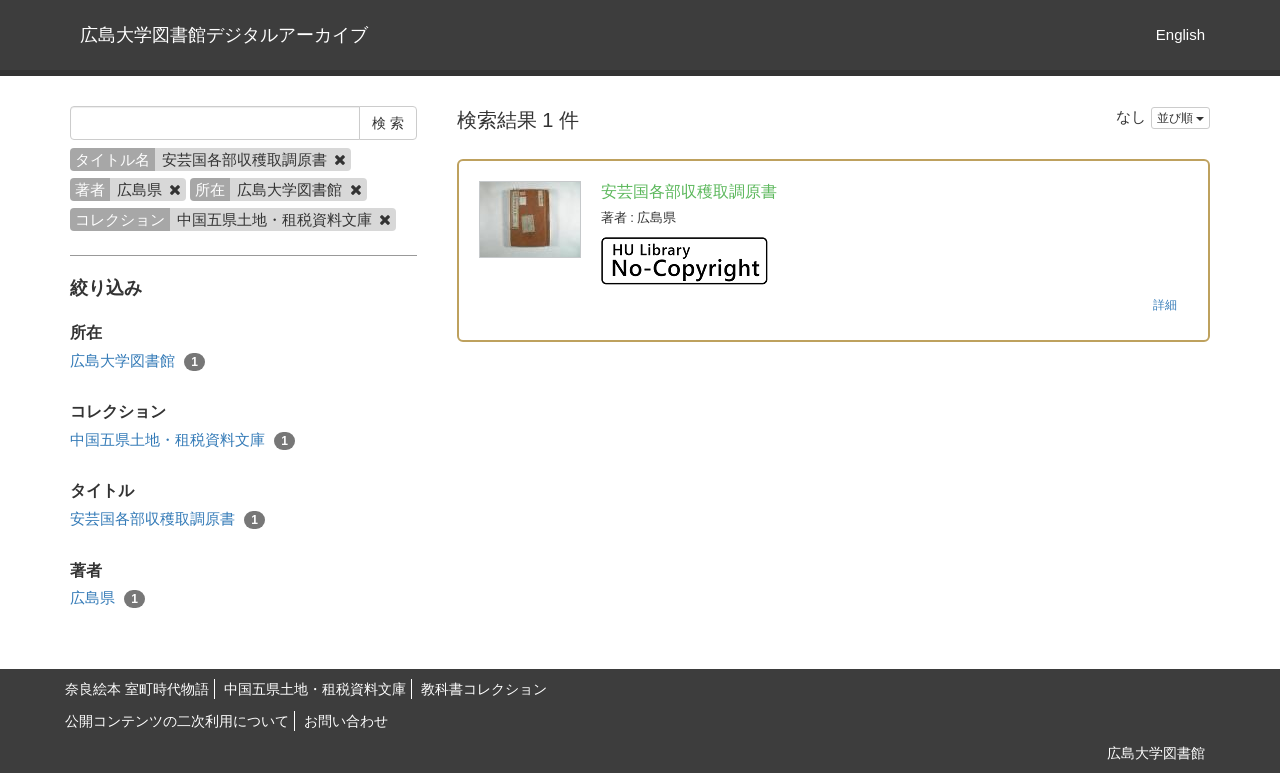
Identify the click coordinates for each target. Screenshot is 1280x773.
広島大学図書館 (137, 361)
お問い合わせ (346, 721)
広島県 (107, 598)
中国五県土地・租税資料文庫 (182, 440)
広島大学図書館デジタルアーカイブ (224, 35)
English (1180, 34)
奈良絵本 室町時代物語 (137, 689)
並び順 (1180, 118)
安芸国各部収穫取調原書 (167, 519)
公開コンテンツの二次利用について (177, 721)
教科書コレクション (484, 689)
